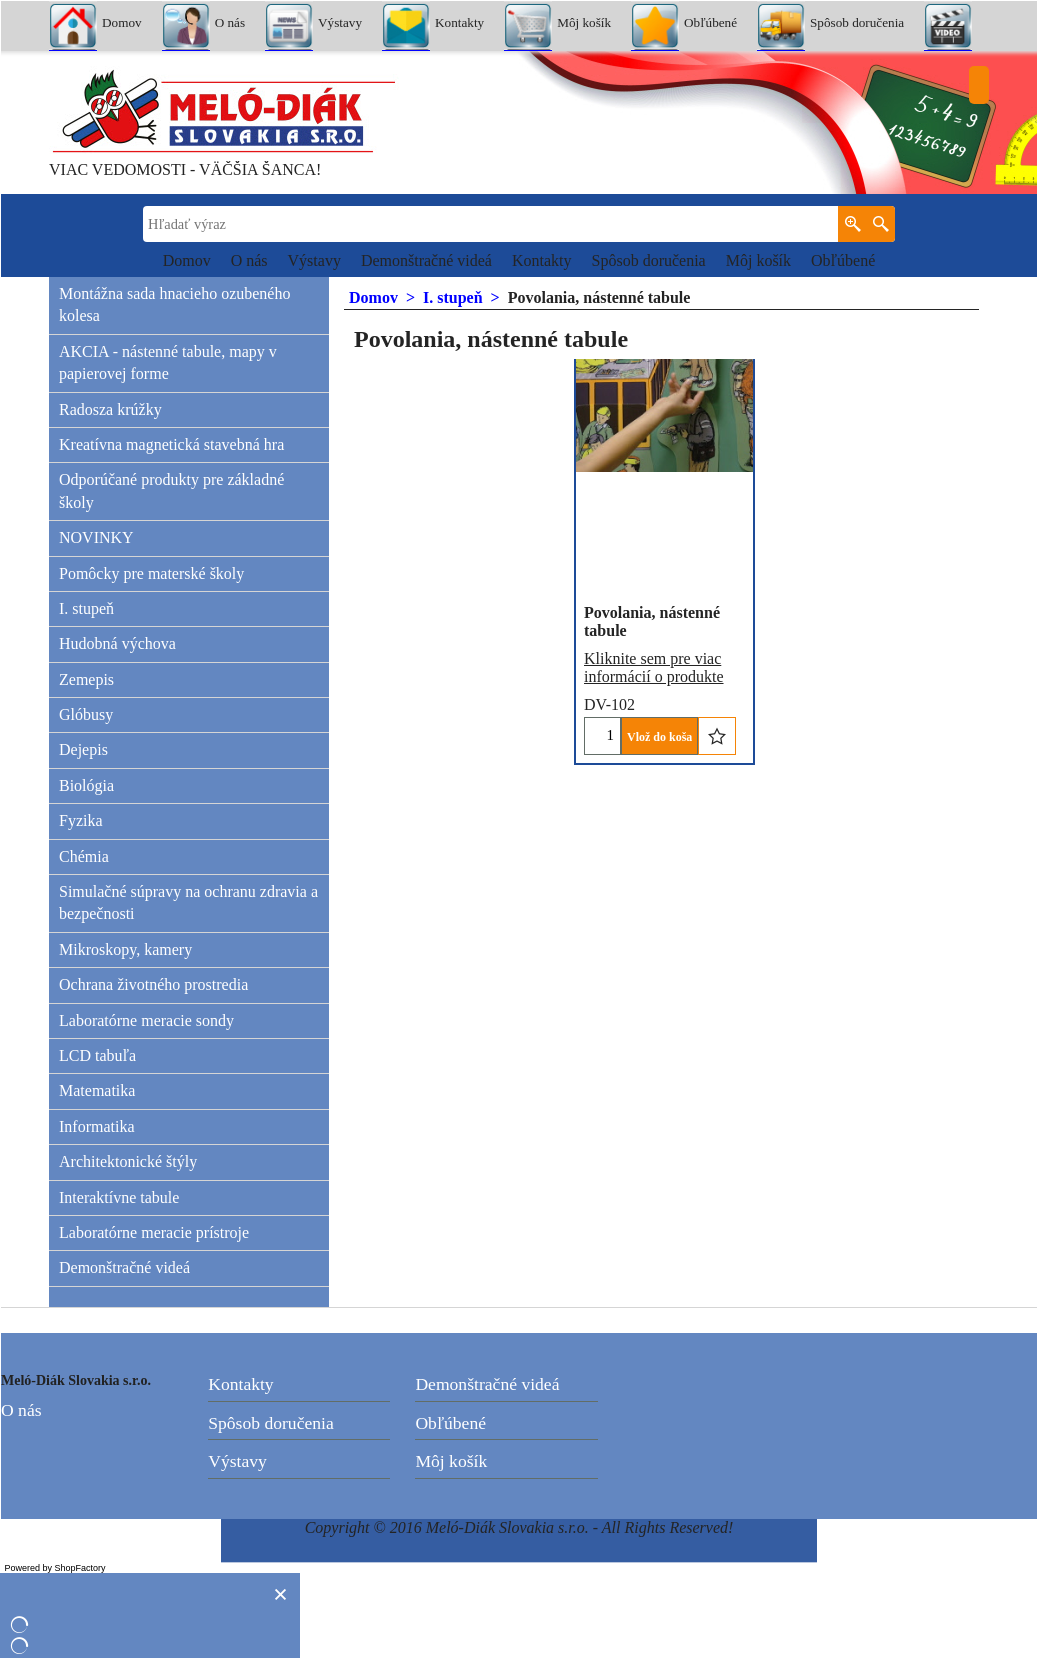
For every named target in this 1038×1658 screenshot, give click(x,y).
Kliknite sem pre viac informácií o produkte (654, 667)
